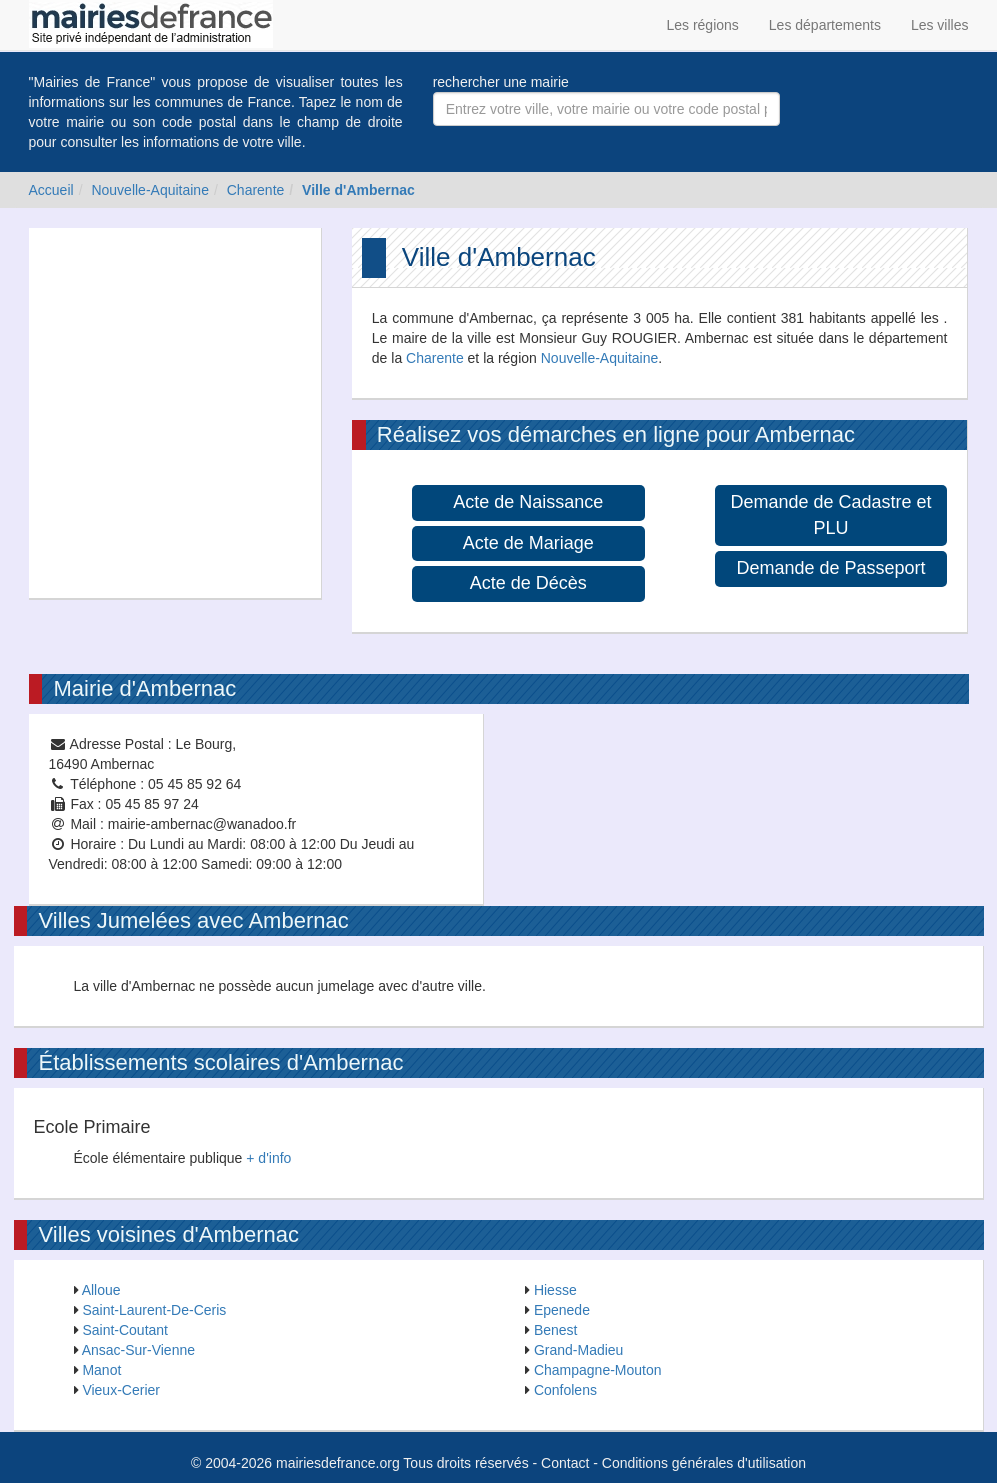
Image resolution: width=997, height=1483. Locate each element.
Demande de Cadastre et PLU (831, 515)
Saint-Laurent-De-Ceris (154, 1310)
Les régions (702, 25)
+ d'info (268, 1158)
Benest (556, 1330)
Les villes (940, 25)
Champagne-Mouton (598, 1370)
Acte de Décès (528, 583)
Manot (101, 1370)
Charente (256, 190)
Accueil (51, 190)
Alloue (101, 1290)
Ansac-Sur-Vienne (138, 1350)
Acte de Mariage (528, 543)
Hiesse (555, 1290)
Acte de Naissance (528, 502)
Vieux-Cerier (121, 1390)
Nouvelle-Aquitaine (150, 190)
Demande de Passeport (831, 568)
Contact (565, 1463)
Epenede (562, 1310)
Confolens (565, 1390)
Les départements (825, 25)
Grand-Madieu (579, 1350)
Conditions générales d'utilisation (704, 1463)
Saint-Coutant (125, 1330)
